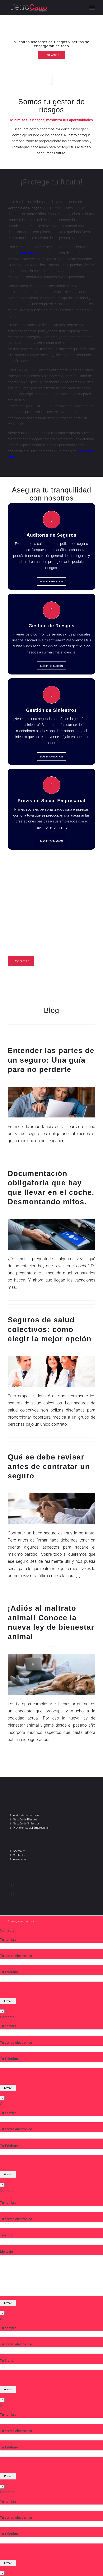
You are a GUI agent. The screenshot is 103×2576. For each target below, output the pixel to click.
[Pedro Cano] (43, 7)
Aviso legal (19, 1859)
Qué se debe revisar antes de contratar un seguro (49, 1466)
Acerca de (19, 1851)
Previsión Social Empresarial (31, 1827)
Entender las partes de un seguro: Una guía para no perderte (51, 1060)
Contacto (19, 1855)
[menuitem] (90, 7)
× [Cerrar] (2, 2011)
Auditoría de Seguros (26, 1815)
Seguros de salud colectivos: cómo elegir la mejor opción (49, 1329)
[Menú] (90, 7)
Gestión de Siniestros (26, 1823)
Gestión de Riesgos (25, 1819)
